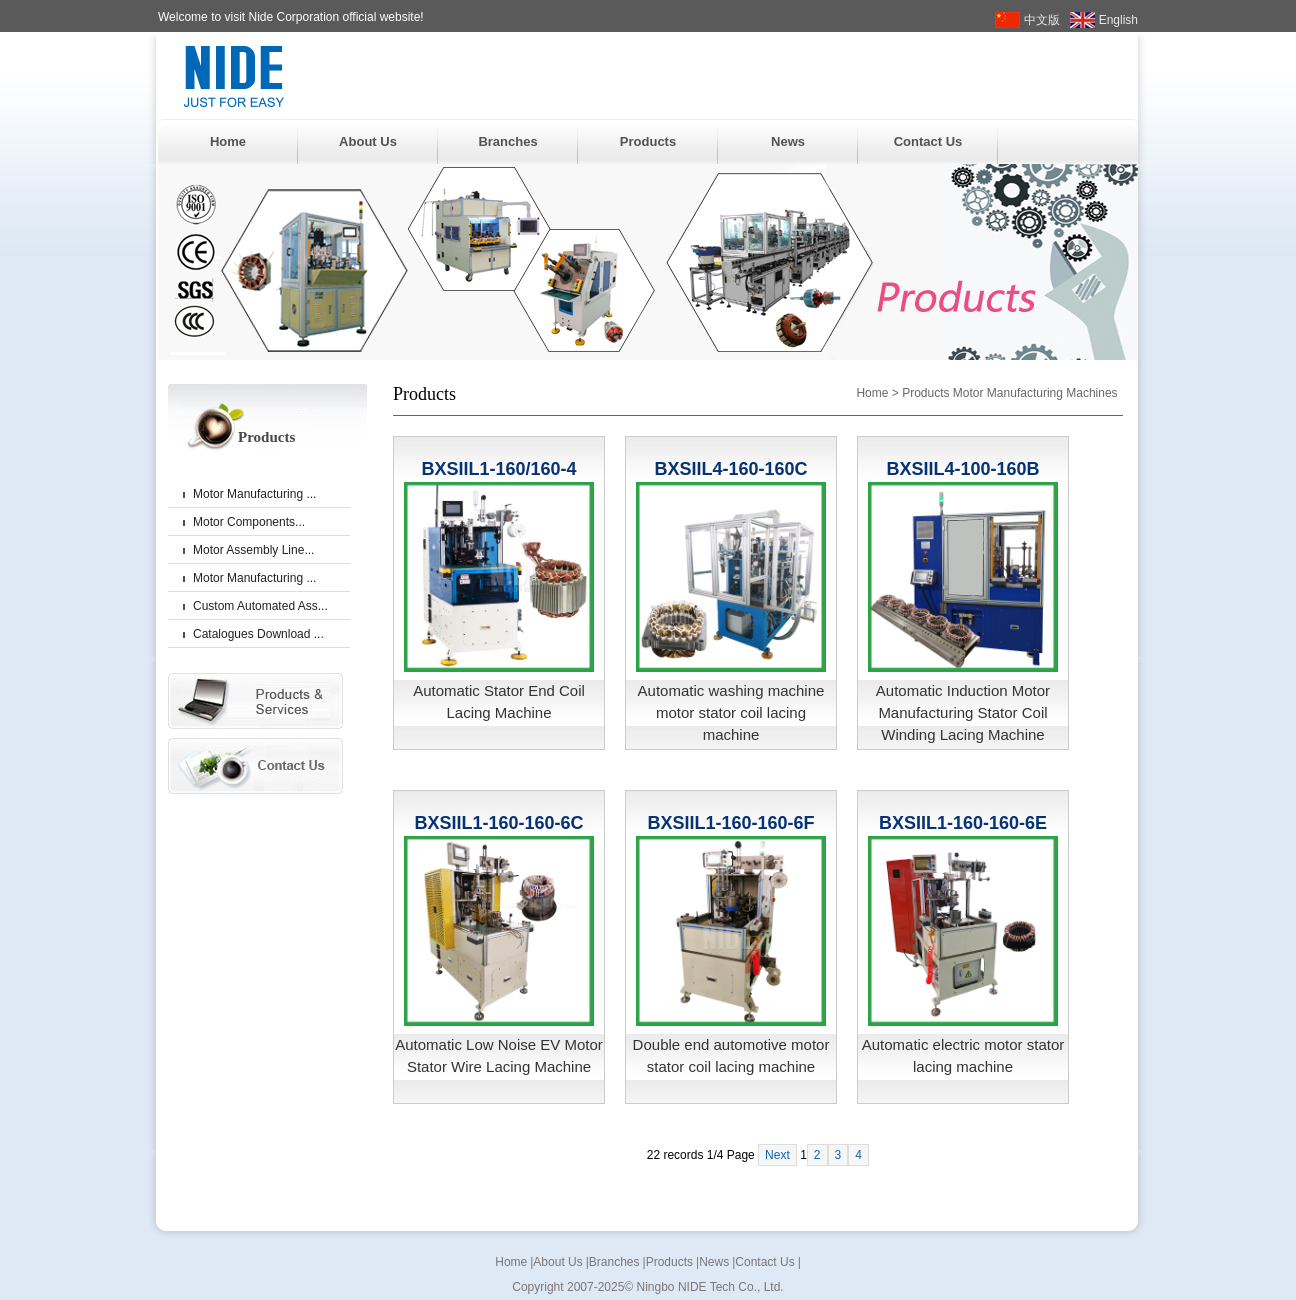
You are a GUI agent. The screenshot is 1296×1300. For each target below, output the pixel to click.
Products (648, 141)
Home (228, 141)
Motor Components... (249, 522)
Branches (507, 141)
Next (777, 1155)
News (788, 141)
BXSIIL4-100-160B (962, 469)
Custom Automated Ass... (260, 606)
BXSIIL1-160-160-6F (730, 823)
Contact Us (928, 141)
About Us (368, 141)
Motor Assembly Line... (253, 550)
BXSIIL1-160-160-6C (498, 823)
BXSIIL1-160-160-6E (963, 823)
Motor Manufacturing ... (254, 494)
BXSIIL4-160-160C (730, 469)
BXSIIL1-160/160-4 (498, 469)
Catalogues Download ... (258, 634)
